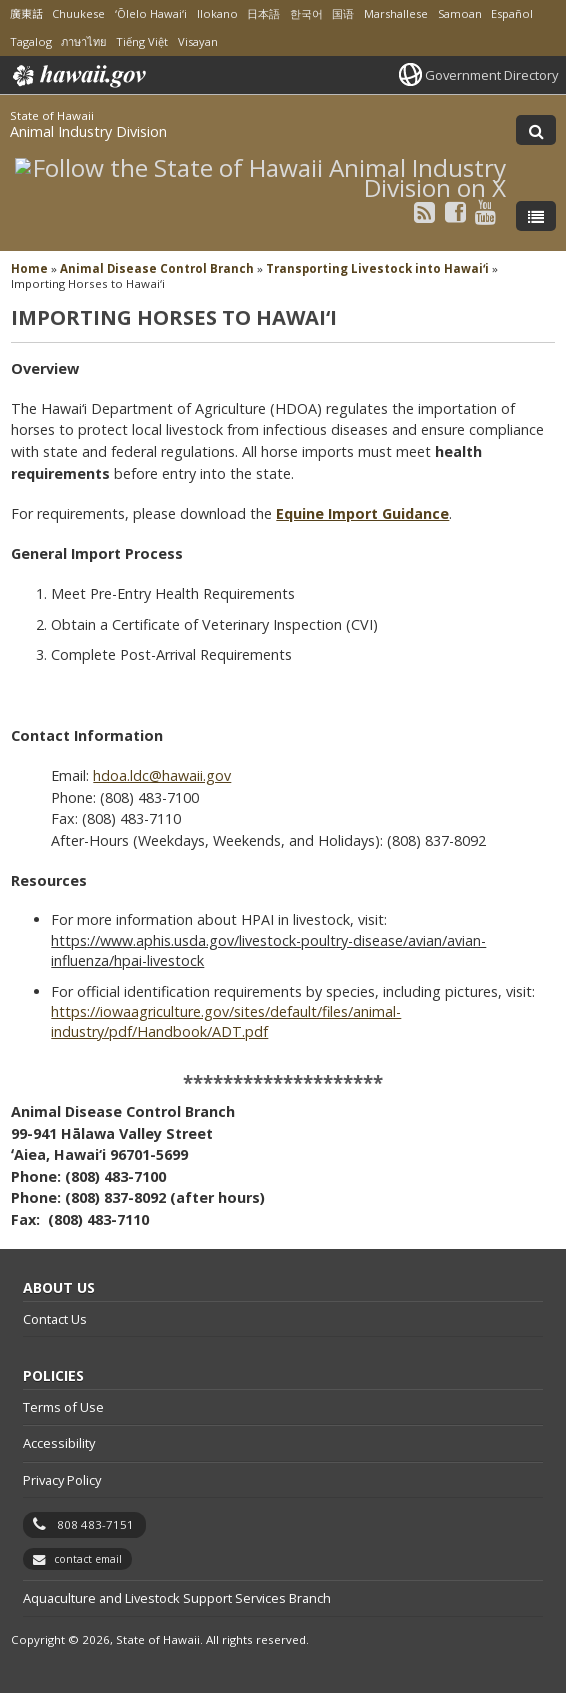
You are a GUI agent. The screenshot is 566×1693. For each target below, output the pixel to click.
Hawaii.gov (77, 76)
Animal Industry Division (88, 131)
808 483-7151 (95, 1524)
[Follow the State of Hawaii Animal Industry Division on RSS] (424, 211)
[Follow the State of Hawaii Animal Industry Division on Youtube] (485, 211)
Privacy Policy (62, 1480)
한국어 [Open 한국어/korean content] (306, 13)
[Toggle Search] (536, 130)
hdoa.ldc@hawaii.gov (162, 775)
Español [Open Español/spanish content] (512, 13)
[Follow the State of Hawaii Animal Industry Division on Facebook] (455, 211)
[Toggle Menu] (536, 216)
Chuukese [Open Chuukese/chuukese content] (78, 13)
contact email (88, 1559)
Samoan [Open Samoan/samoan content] (460, 13)
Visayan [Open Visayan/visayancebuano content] (198, 41)
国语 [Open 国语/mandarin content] (343, 13)
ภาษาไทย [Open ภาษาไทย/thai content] (83, 41)
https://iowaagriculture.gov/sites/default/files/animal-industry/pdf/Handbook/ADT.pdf (226, 1021)
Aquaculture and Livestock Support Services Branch (177, 1598)
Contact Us (55, 1319)
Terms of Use (63, 1407)
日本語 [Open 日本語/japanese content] (263, 13)
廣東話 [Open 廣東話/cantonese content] (26, 13)
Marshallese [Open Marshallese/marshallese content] (396, 13)
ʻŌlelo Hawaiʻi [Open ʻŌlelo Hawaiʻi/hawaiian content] (151, 13)
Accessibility (59, 1443)
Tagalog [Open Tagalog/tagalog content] (31, 41)
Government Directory (491, 75)
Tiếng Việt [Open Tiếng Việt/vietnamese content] (142, 41)
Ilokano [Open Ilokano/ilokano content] (217, 13)
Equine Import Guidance (362, 513)
